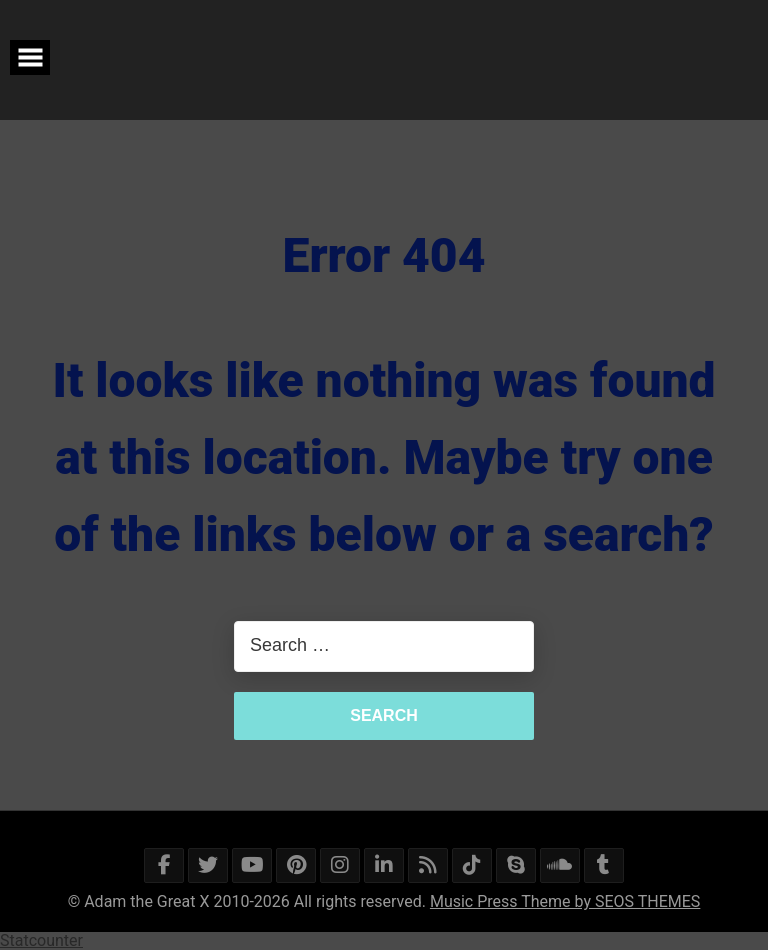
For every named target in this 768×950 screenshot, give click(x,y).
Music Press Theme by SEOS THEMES (565, 901)
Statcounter (41, 940)
